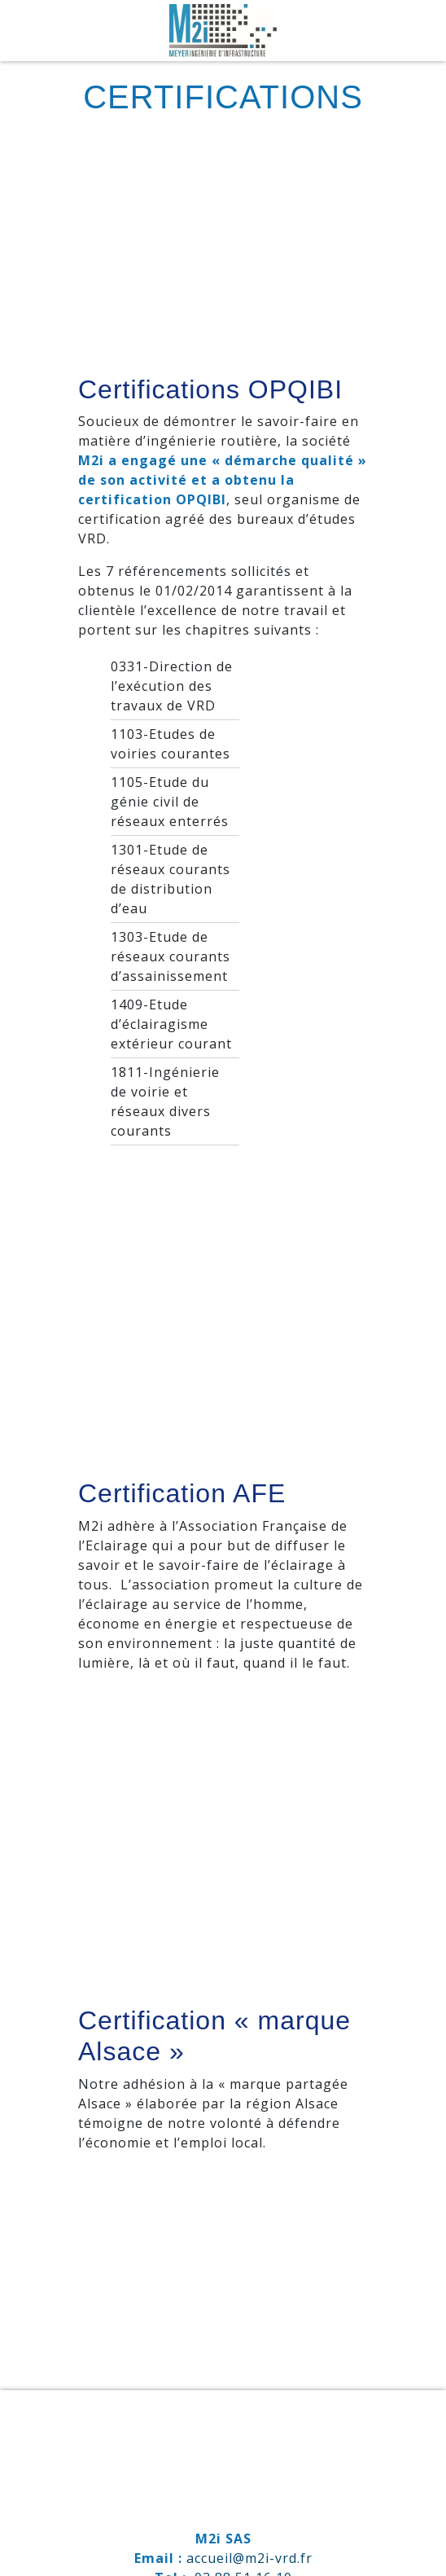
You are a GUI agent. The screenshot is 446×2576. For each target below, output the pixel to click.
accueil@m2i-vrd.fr (249, 2558)
